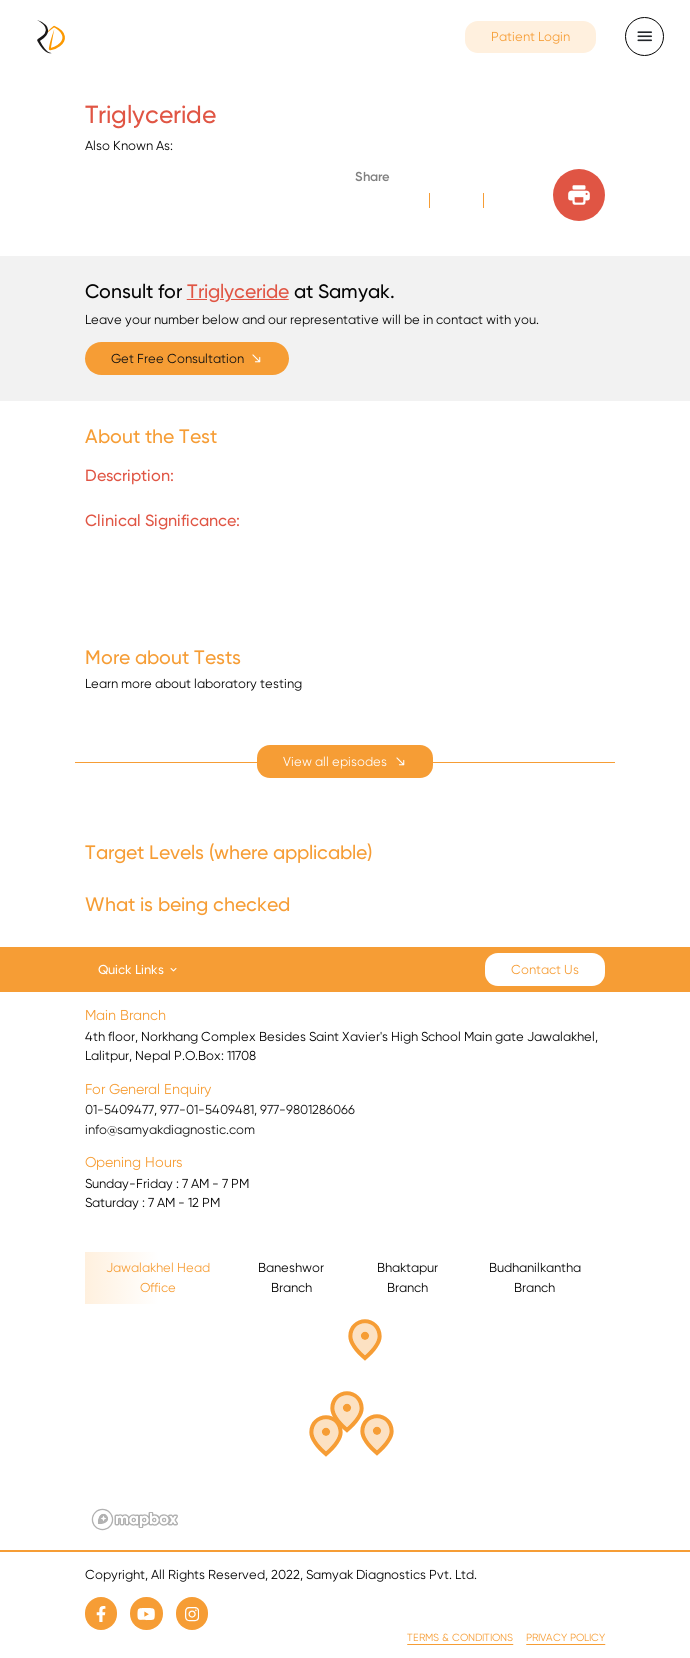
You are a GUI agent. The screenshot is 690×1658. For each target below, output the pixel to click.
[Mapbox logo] (135, 1519)
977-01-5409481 (207, 1109)
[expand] (345, 761)
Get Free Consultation (177, 358)
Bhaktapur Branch (407, 1277)
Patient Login (530, 36)
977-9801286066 (307, 1109)
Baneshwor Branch (291, 1277)
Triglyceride (238, 291)
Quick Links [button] (131, 969)
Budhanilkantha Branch (535, 1277)
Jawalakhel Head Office (158, 1277)
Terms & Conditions (460, 1637)
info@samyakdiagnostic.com (170, 1129)
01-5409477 (119, 1109)
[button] (347, 1415)
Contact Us (545, 969)
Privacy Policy (565, 1637)
